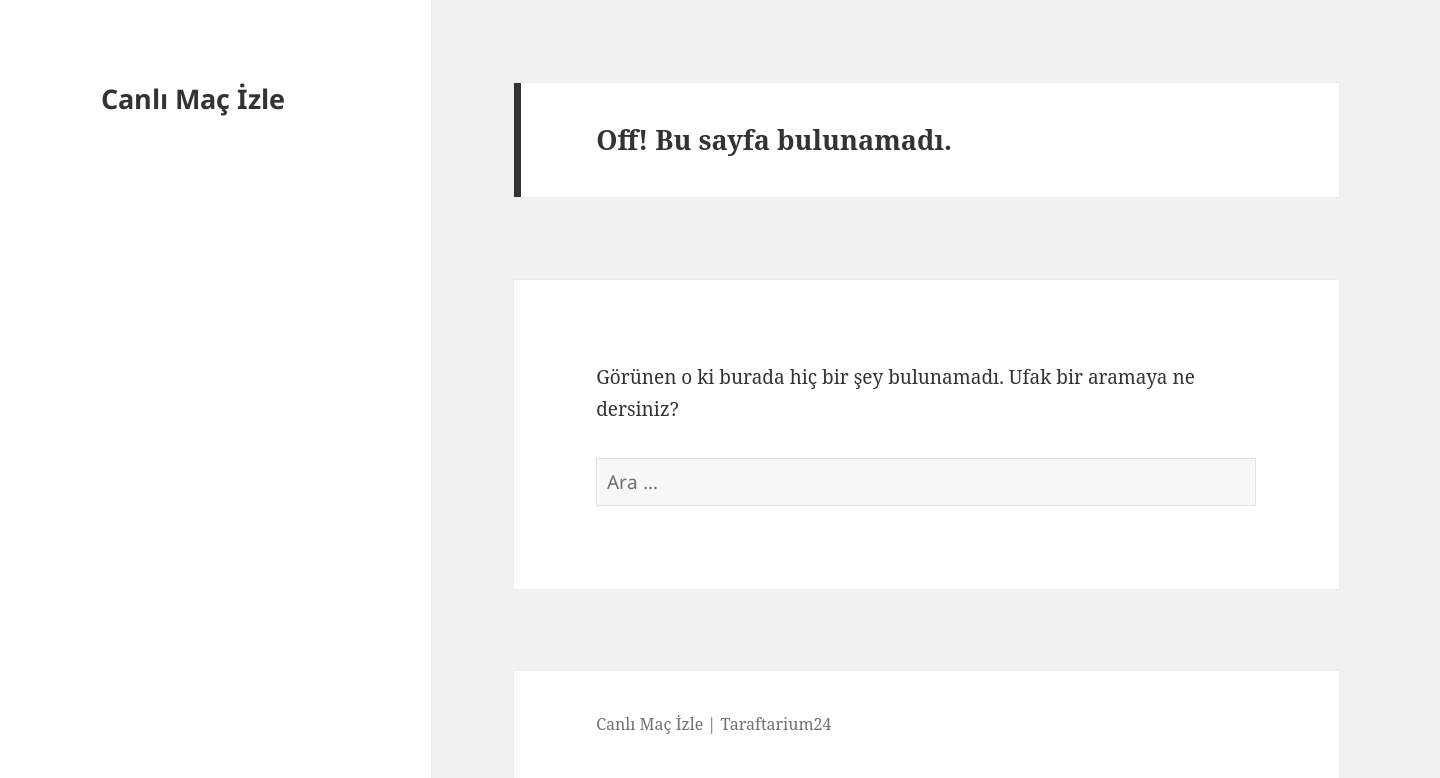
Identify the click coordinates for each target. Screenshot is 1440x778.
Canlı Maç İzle (193, 98)
